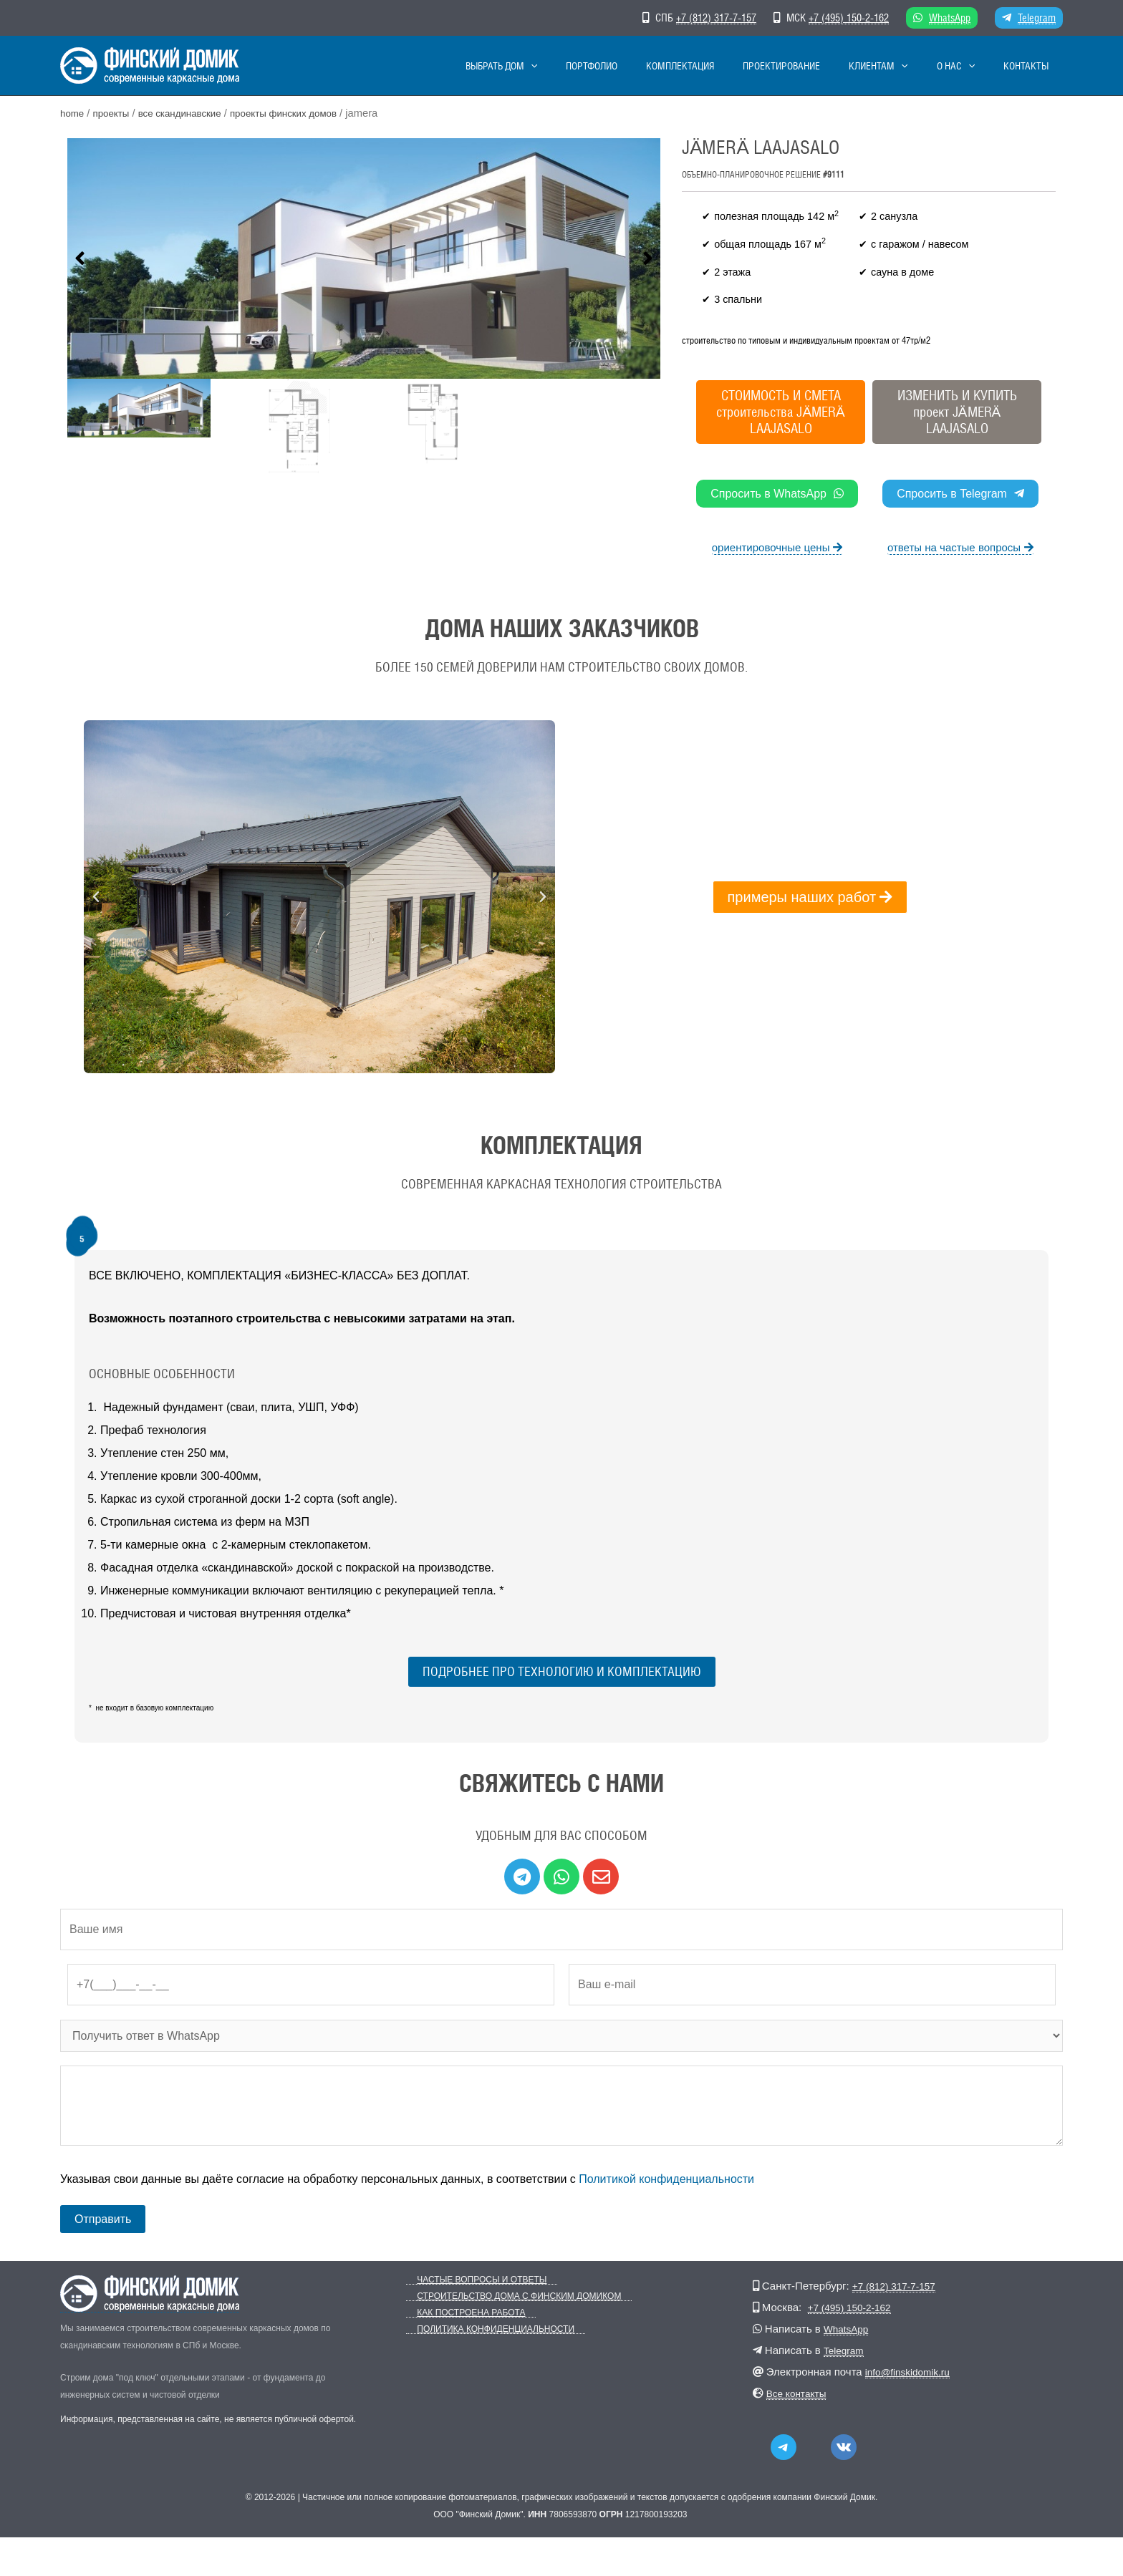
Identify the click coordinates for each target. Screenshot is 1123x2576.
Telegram (1037, 17)
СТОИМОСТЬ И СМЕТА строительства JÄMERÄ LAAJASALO (780, 411)
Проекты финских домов (305, 113)
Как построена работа (460, 2313)
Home (73, 113)
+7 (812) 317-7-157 (716, 17)
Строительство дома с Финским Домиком (508, 2296)
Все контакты (799, 2393)
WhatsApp (949, 17)
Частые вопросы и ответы (471, 2280)
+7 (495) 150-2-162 (849, 17)
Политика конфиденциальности (485, 2329)
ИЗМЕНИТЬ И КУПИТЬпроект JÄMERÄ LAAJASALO (957, 411)
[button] (79, 260)
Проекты (115, 113)
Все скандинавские (191, 113)
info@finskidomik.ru (912, 2372)
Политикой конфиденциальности (666, 2179)
